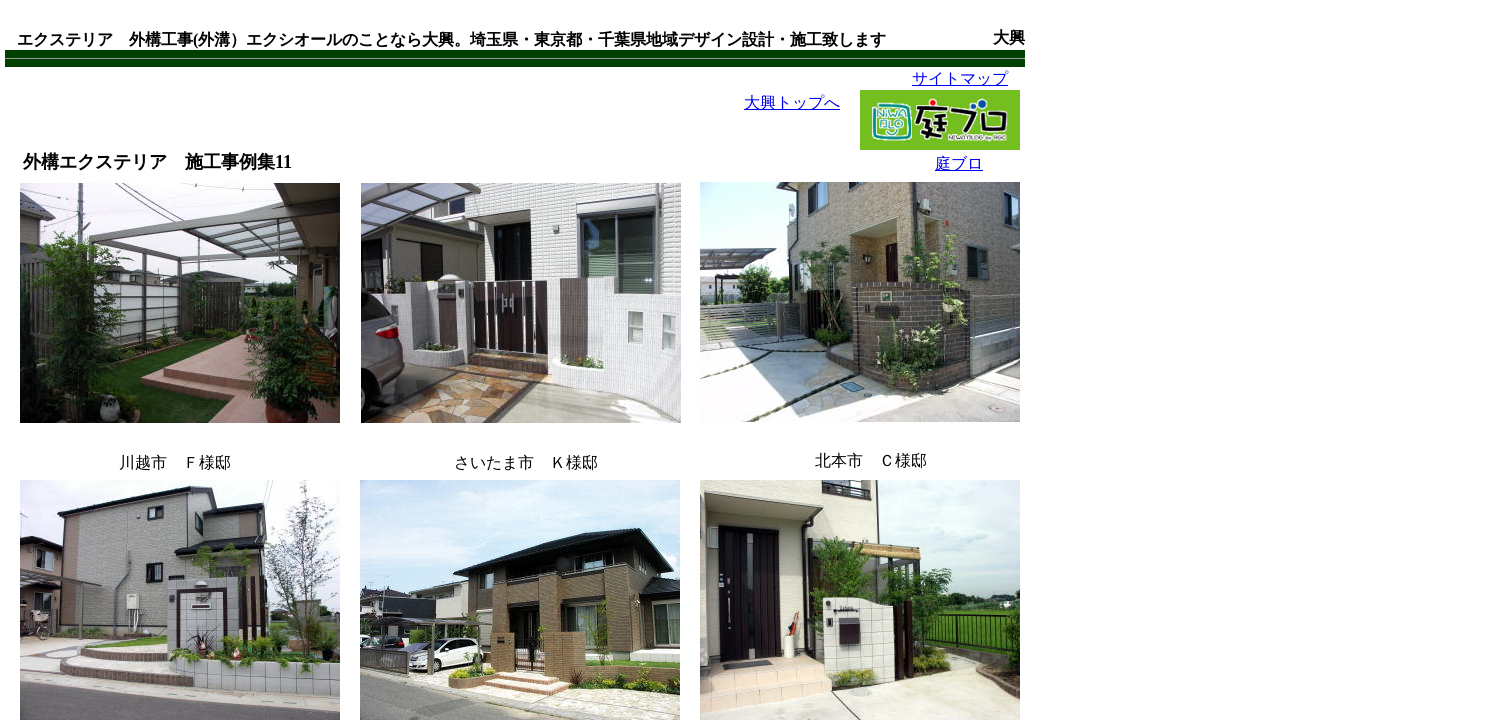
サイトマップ (960, 78)
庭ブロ (959, 163)
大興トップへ (792, 102)
